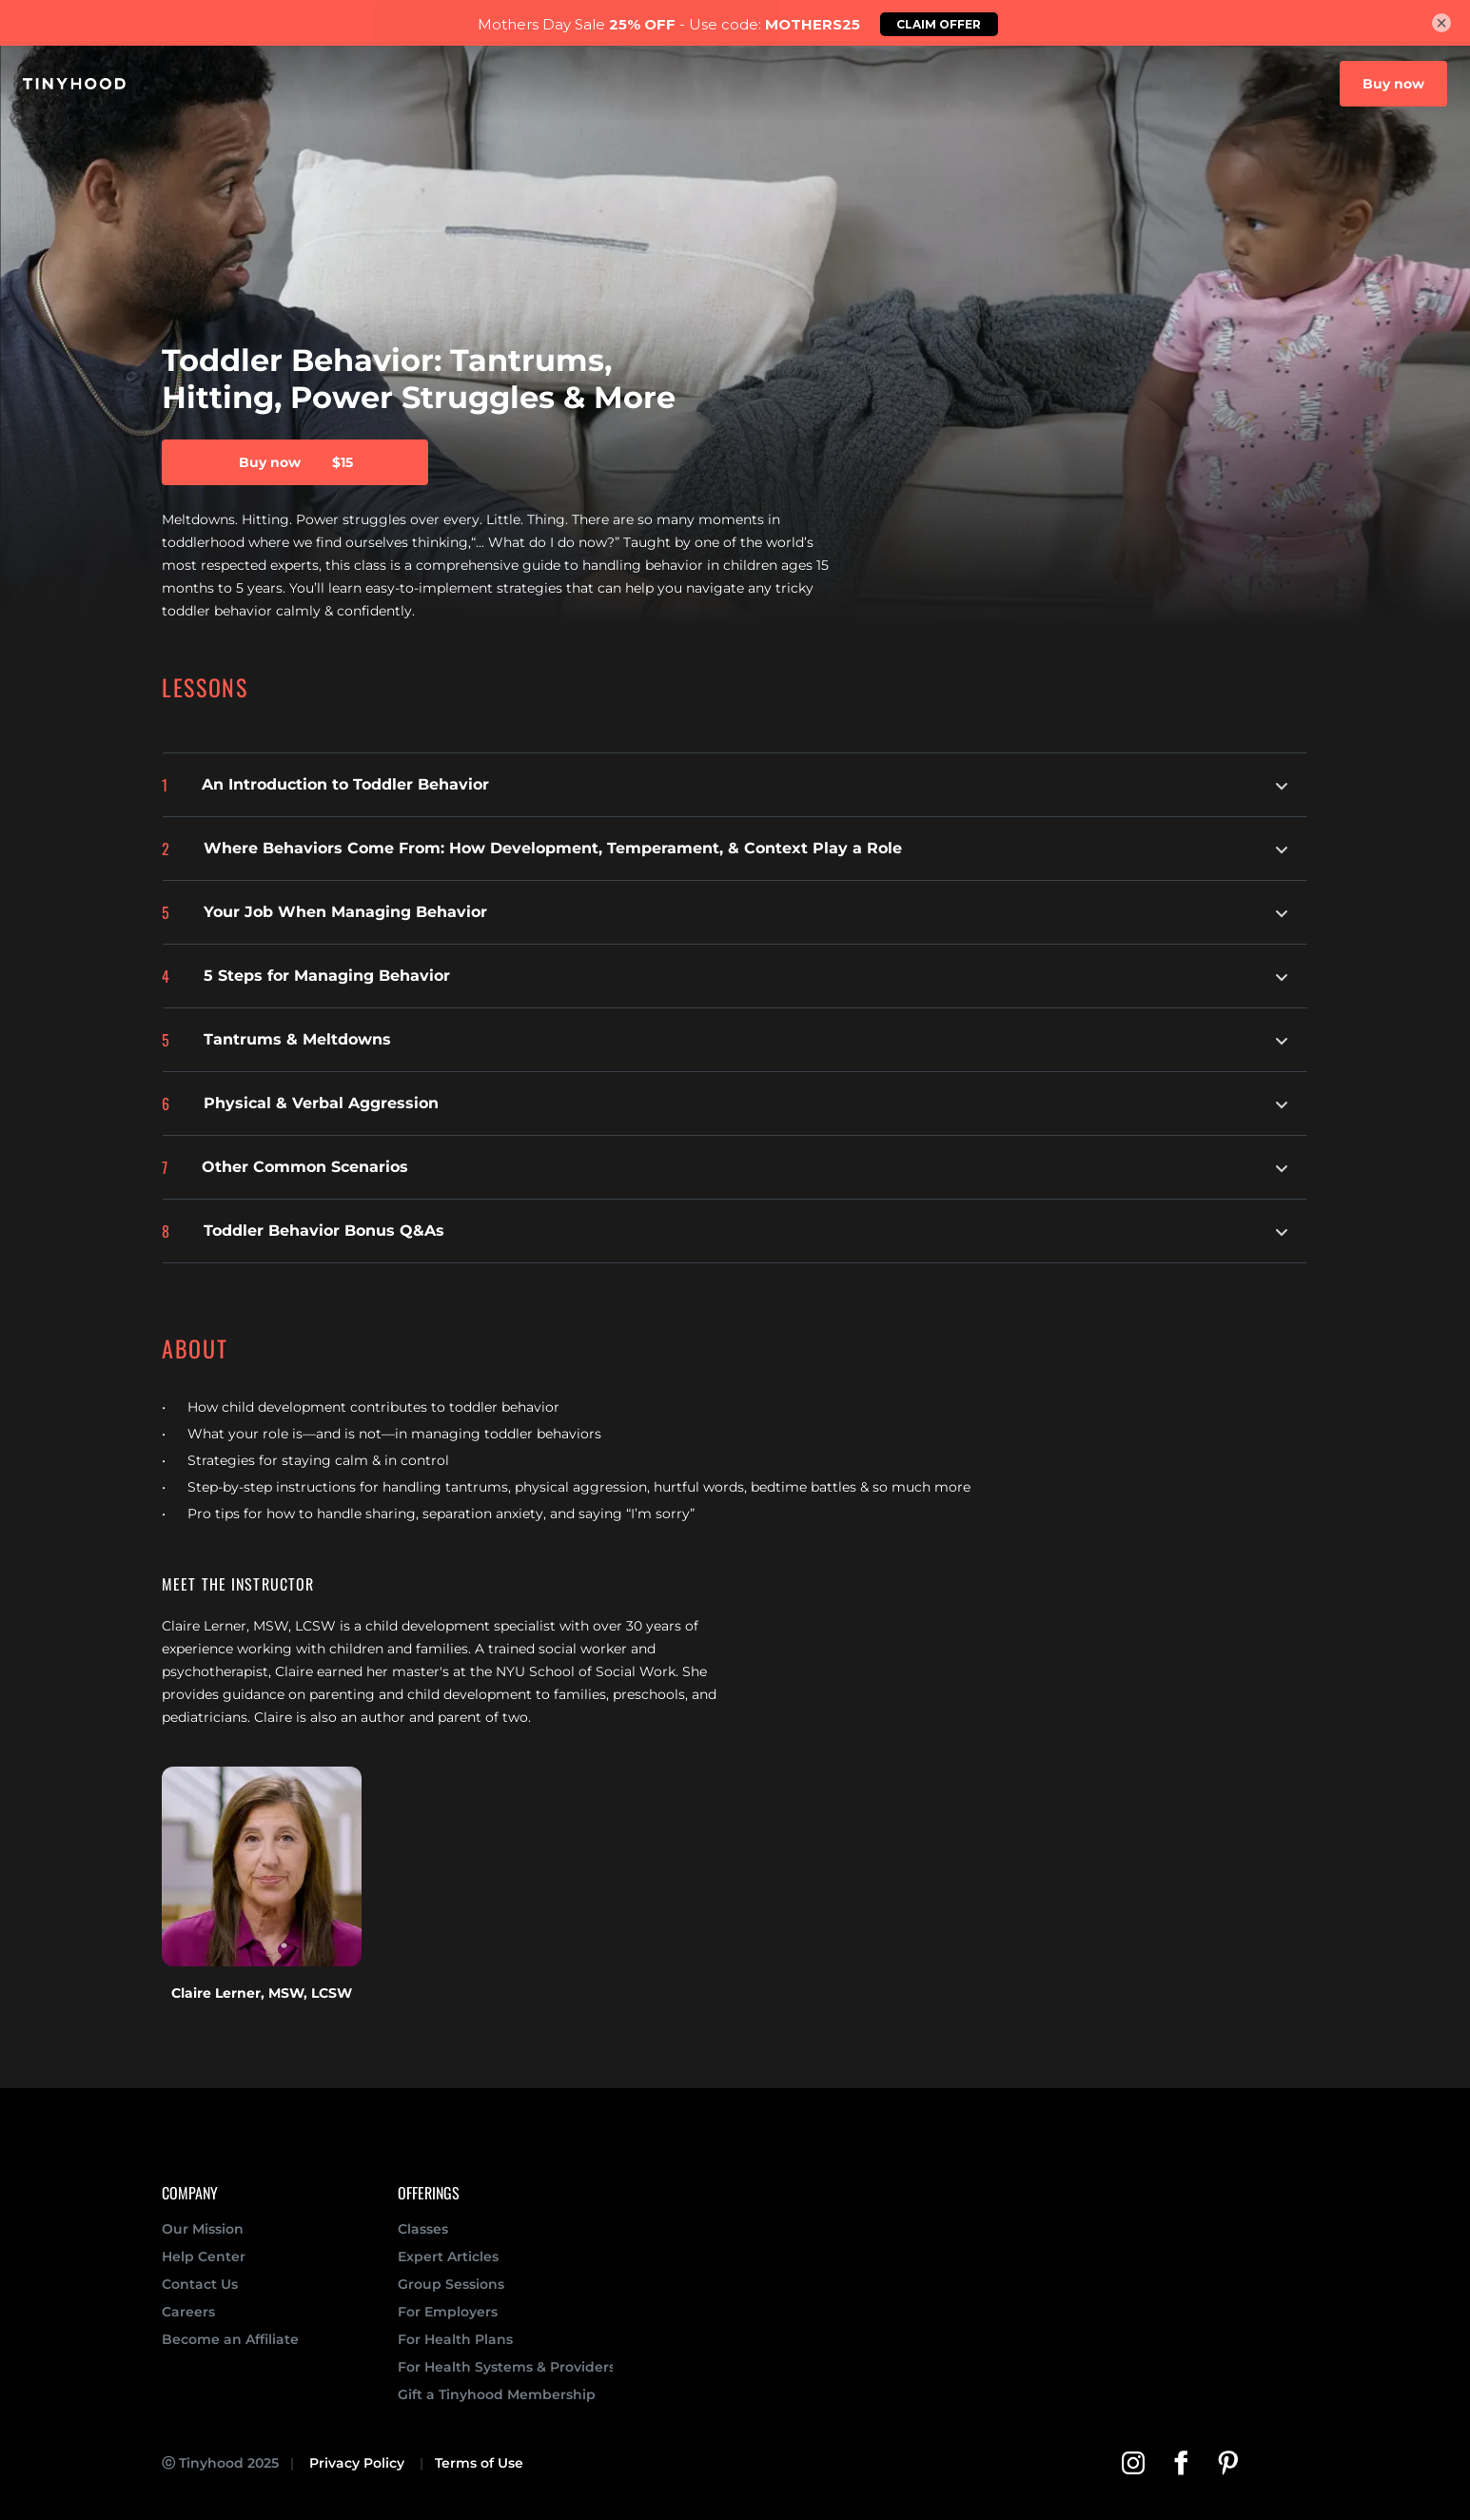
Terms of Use (479, 2462)
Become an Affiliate (230, 2339)
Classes (423, 2228)
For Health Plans (455, 2339)
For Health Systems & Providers (507, 2366)
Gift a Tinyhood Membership (497, 2394)
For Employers (448, 2311)
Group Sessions (451, 2284)
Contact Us (200, 2284)
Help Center (203, 2256)
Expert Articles (448, 2256)
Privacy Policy (356, 2462)
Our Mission (204, 2228)
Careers (188, 2311)
